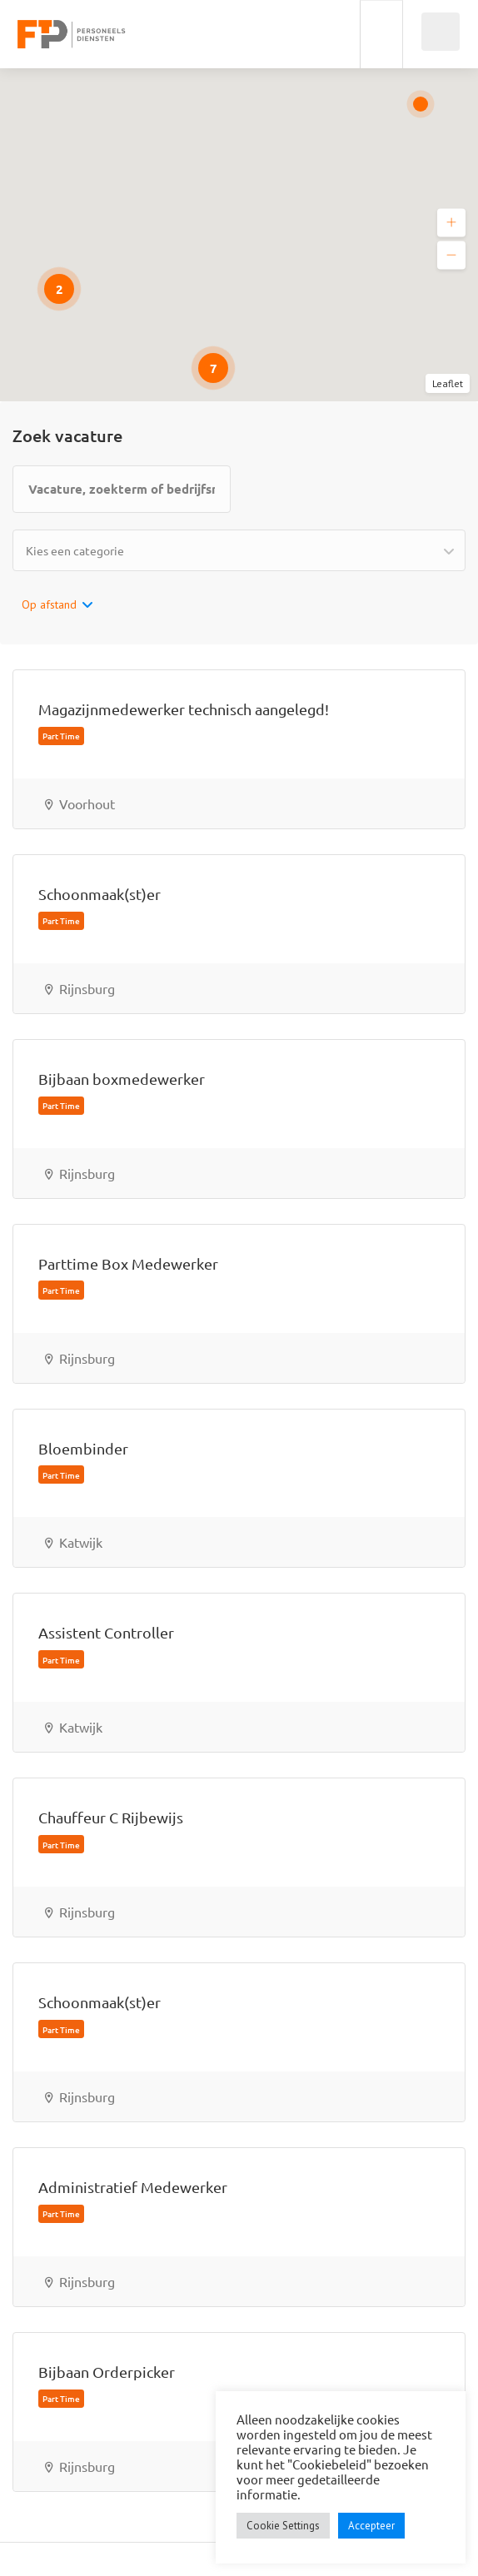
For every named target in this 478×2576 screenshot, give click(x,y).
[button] (451, 223)
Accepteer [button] (371, 2526)
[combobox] (239, 550)
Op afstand (49, 604)
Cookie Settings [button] (283, 2526)
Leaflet (447, 383)
